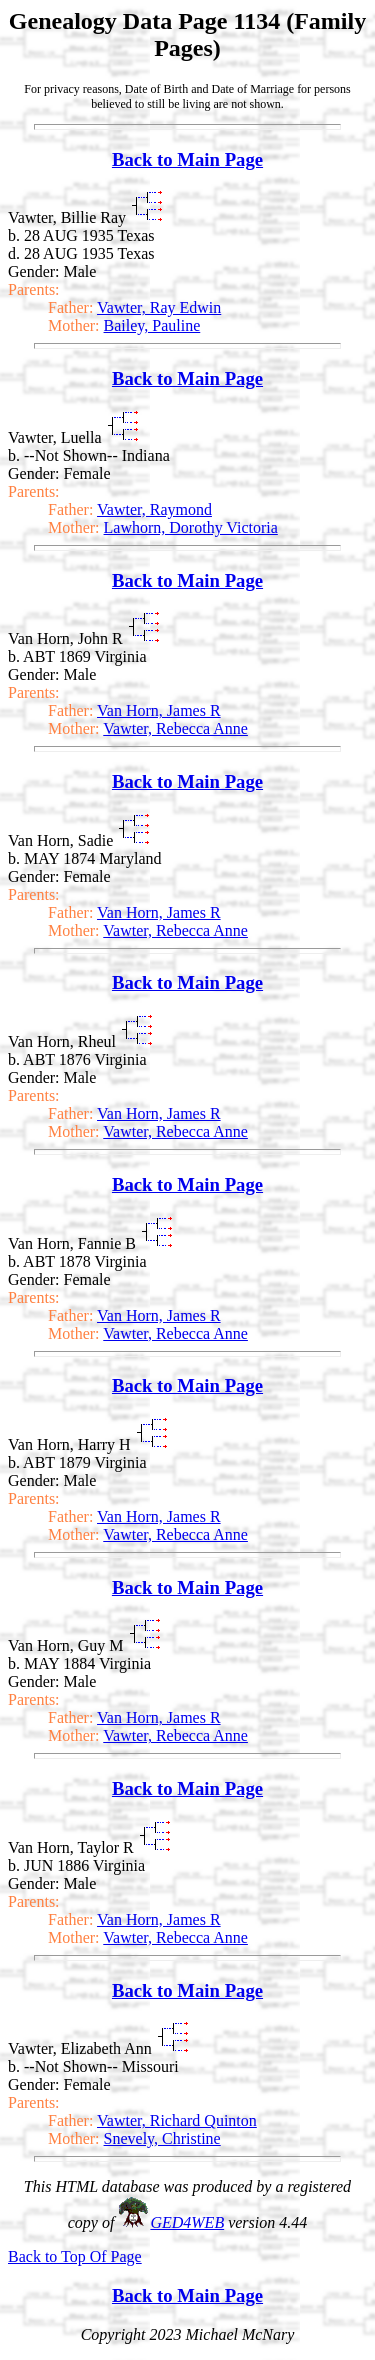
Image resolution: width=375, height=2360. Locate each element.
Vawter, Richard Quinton (177, 2120)
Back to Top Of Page (75, 2256)
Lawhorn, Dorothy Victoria (191, 527)
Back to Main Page (187, 159)
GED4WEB (187, 2222)
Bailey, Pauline (152, 325)
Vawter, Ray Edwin (159, 307)
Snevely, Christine (162, 2138)
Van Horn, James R (159, 710)
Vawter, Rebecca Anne (175, 728)
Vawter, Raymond (154, 509)
